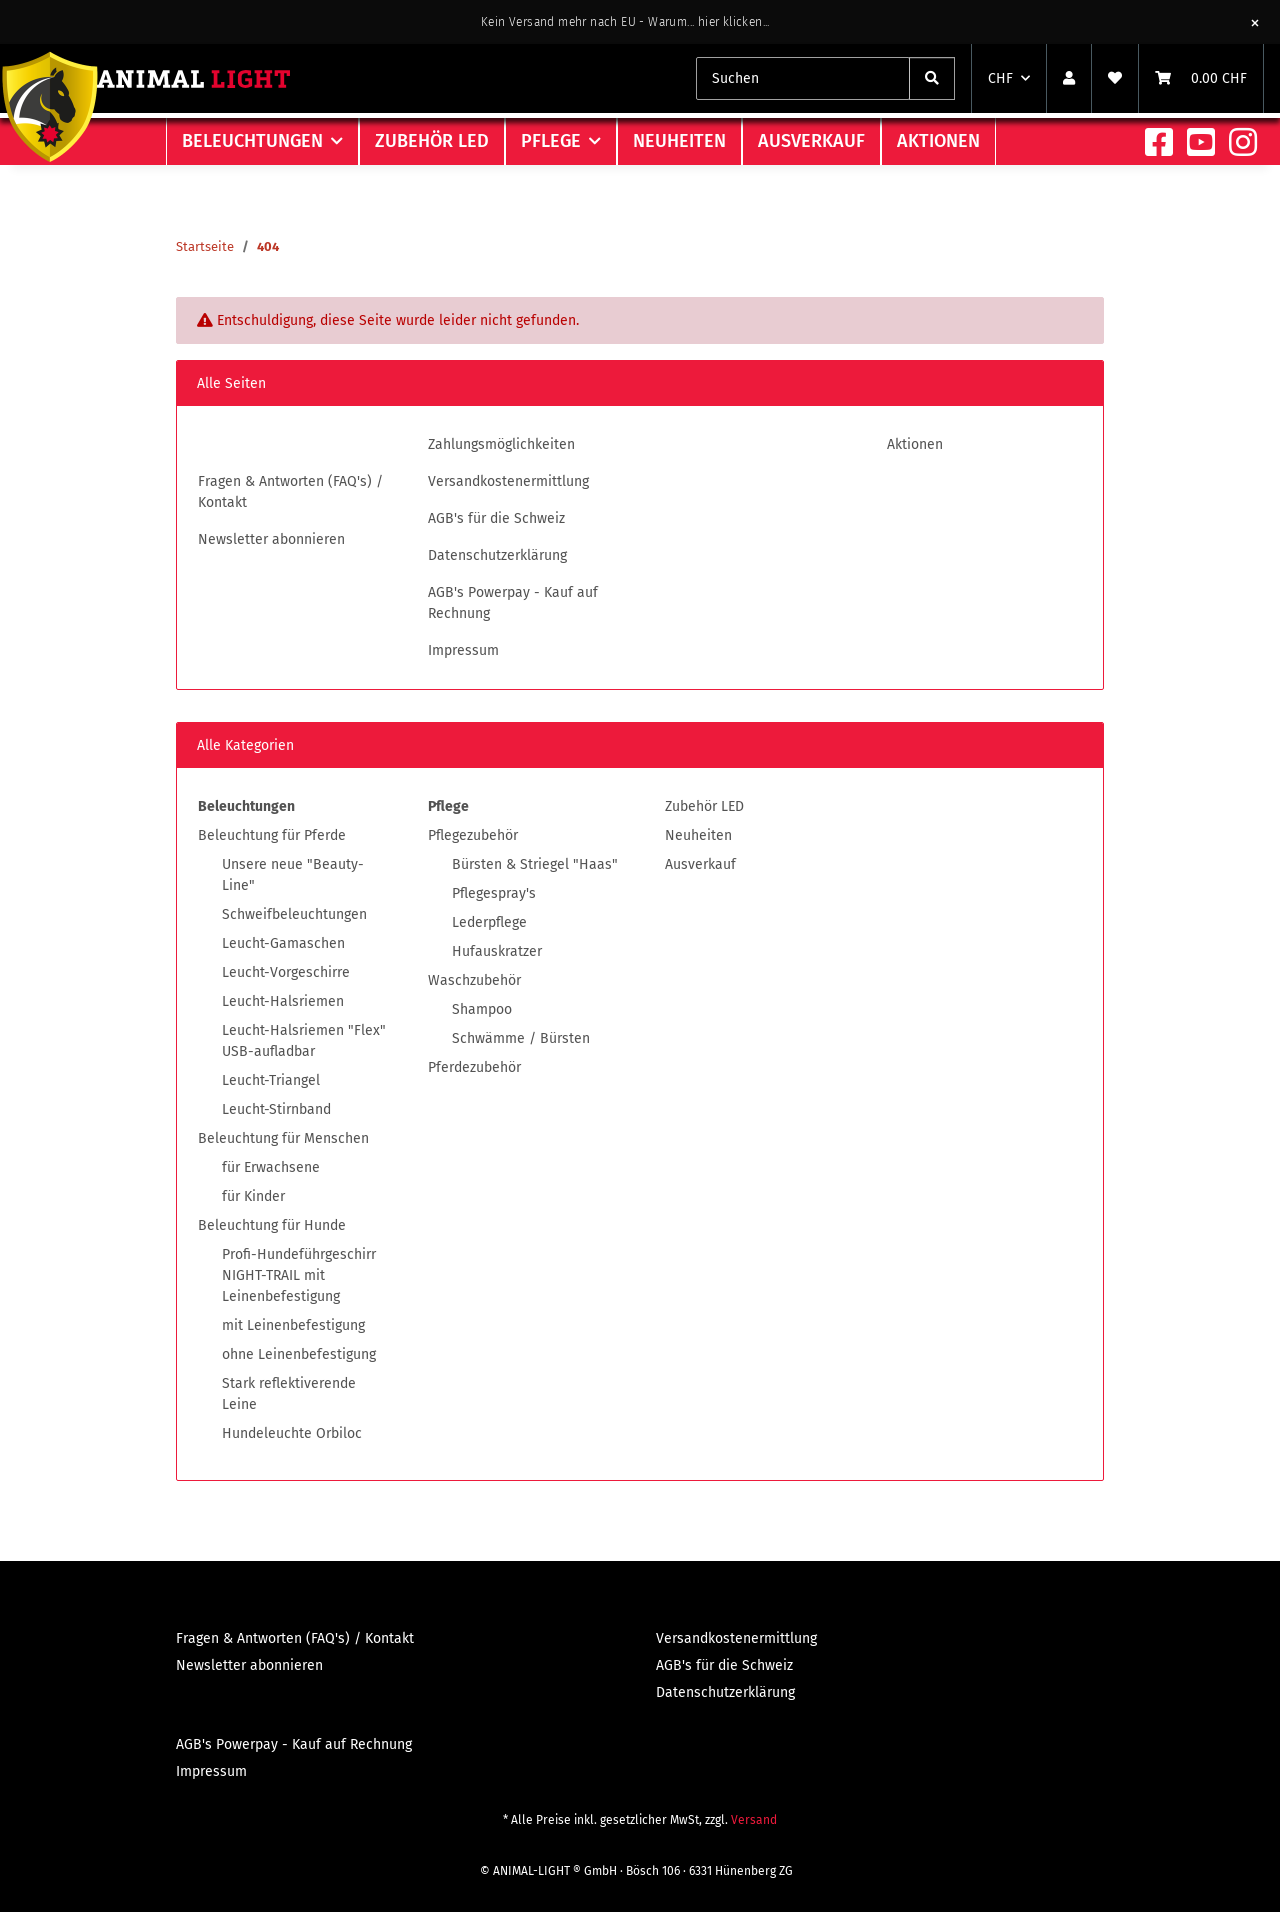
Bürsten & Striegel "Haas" (535, 864)
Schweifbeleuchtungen (294, 914)
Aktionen (938, 141)
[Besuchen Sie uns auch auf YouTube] (1201, 144)
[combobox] (803, 78)
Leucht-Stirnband (276, 1109)
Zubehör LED (704, 806)
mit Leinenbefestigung (293, 1325)
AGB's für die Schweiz (496, 518)
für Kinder (253, 1196)
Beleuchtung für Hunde (272, 1225)
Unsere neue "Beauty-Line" (293, 875)
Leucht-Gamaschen (283, 943)
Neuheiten (698, 835)
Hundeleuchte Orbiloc (292, 1433)
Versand (754, 1820)
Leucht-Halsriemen (283, 1001)
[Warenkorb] (1201, 78)
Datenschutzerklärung (497, 555)
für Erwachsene (271, 1167)
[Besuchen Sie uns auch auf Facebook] (1159, 144)
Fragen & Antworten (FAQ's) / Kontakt (290, 492)
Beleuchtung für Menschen (283, 1138)
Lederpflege (489, 922)
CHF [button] (1000, 78)
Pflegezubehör (473, 835)
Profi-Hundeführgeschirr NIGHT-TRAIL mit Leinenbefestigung (299, 1275)
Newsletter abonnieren (271, 539)
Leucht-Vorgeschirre (286, 972)
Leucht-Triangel (271, 1080)
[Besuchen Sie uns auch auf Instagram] (1243, 144)
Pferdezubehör (474, 1067)
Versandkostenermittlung (508, 481)
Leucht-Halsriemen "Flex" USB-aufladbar (304, 1041)
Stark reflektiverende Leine (289, 1394)
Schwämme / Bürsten (521, 1038)
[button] (1069, 78)
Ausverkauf (700, 864)
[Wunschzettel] (1115, 78)
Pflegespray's (494, 893)
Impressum (463, 650)
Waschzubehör (474, 980)
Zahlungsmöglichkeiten (501, 444)
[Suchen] (932, 78)
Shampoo (482, 1009)
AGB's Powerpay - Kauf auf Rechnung (513, 603)
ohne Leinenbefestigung (299, 1354)
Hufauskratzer (497, 951)
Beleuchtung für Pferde (272, 835)
